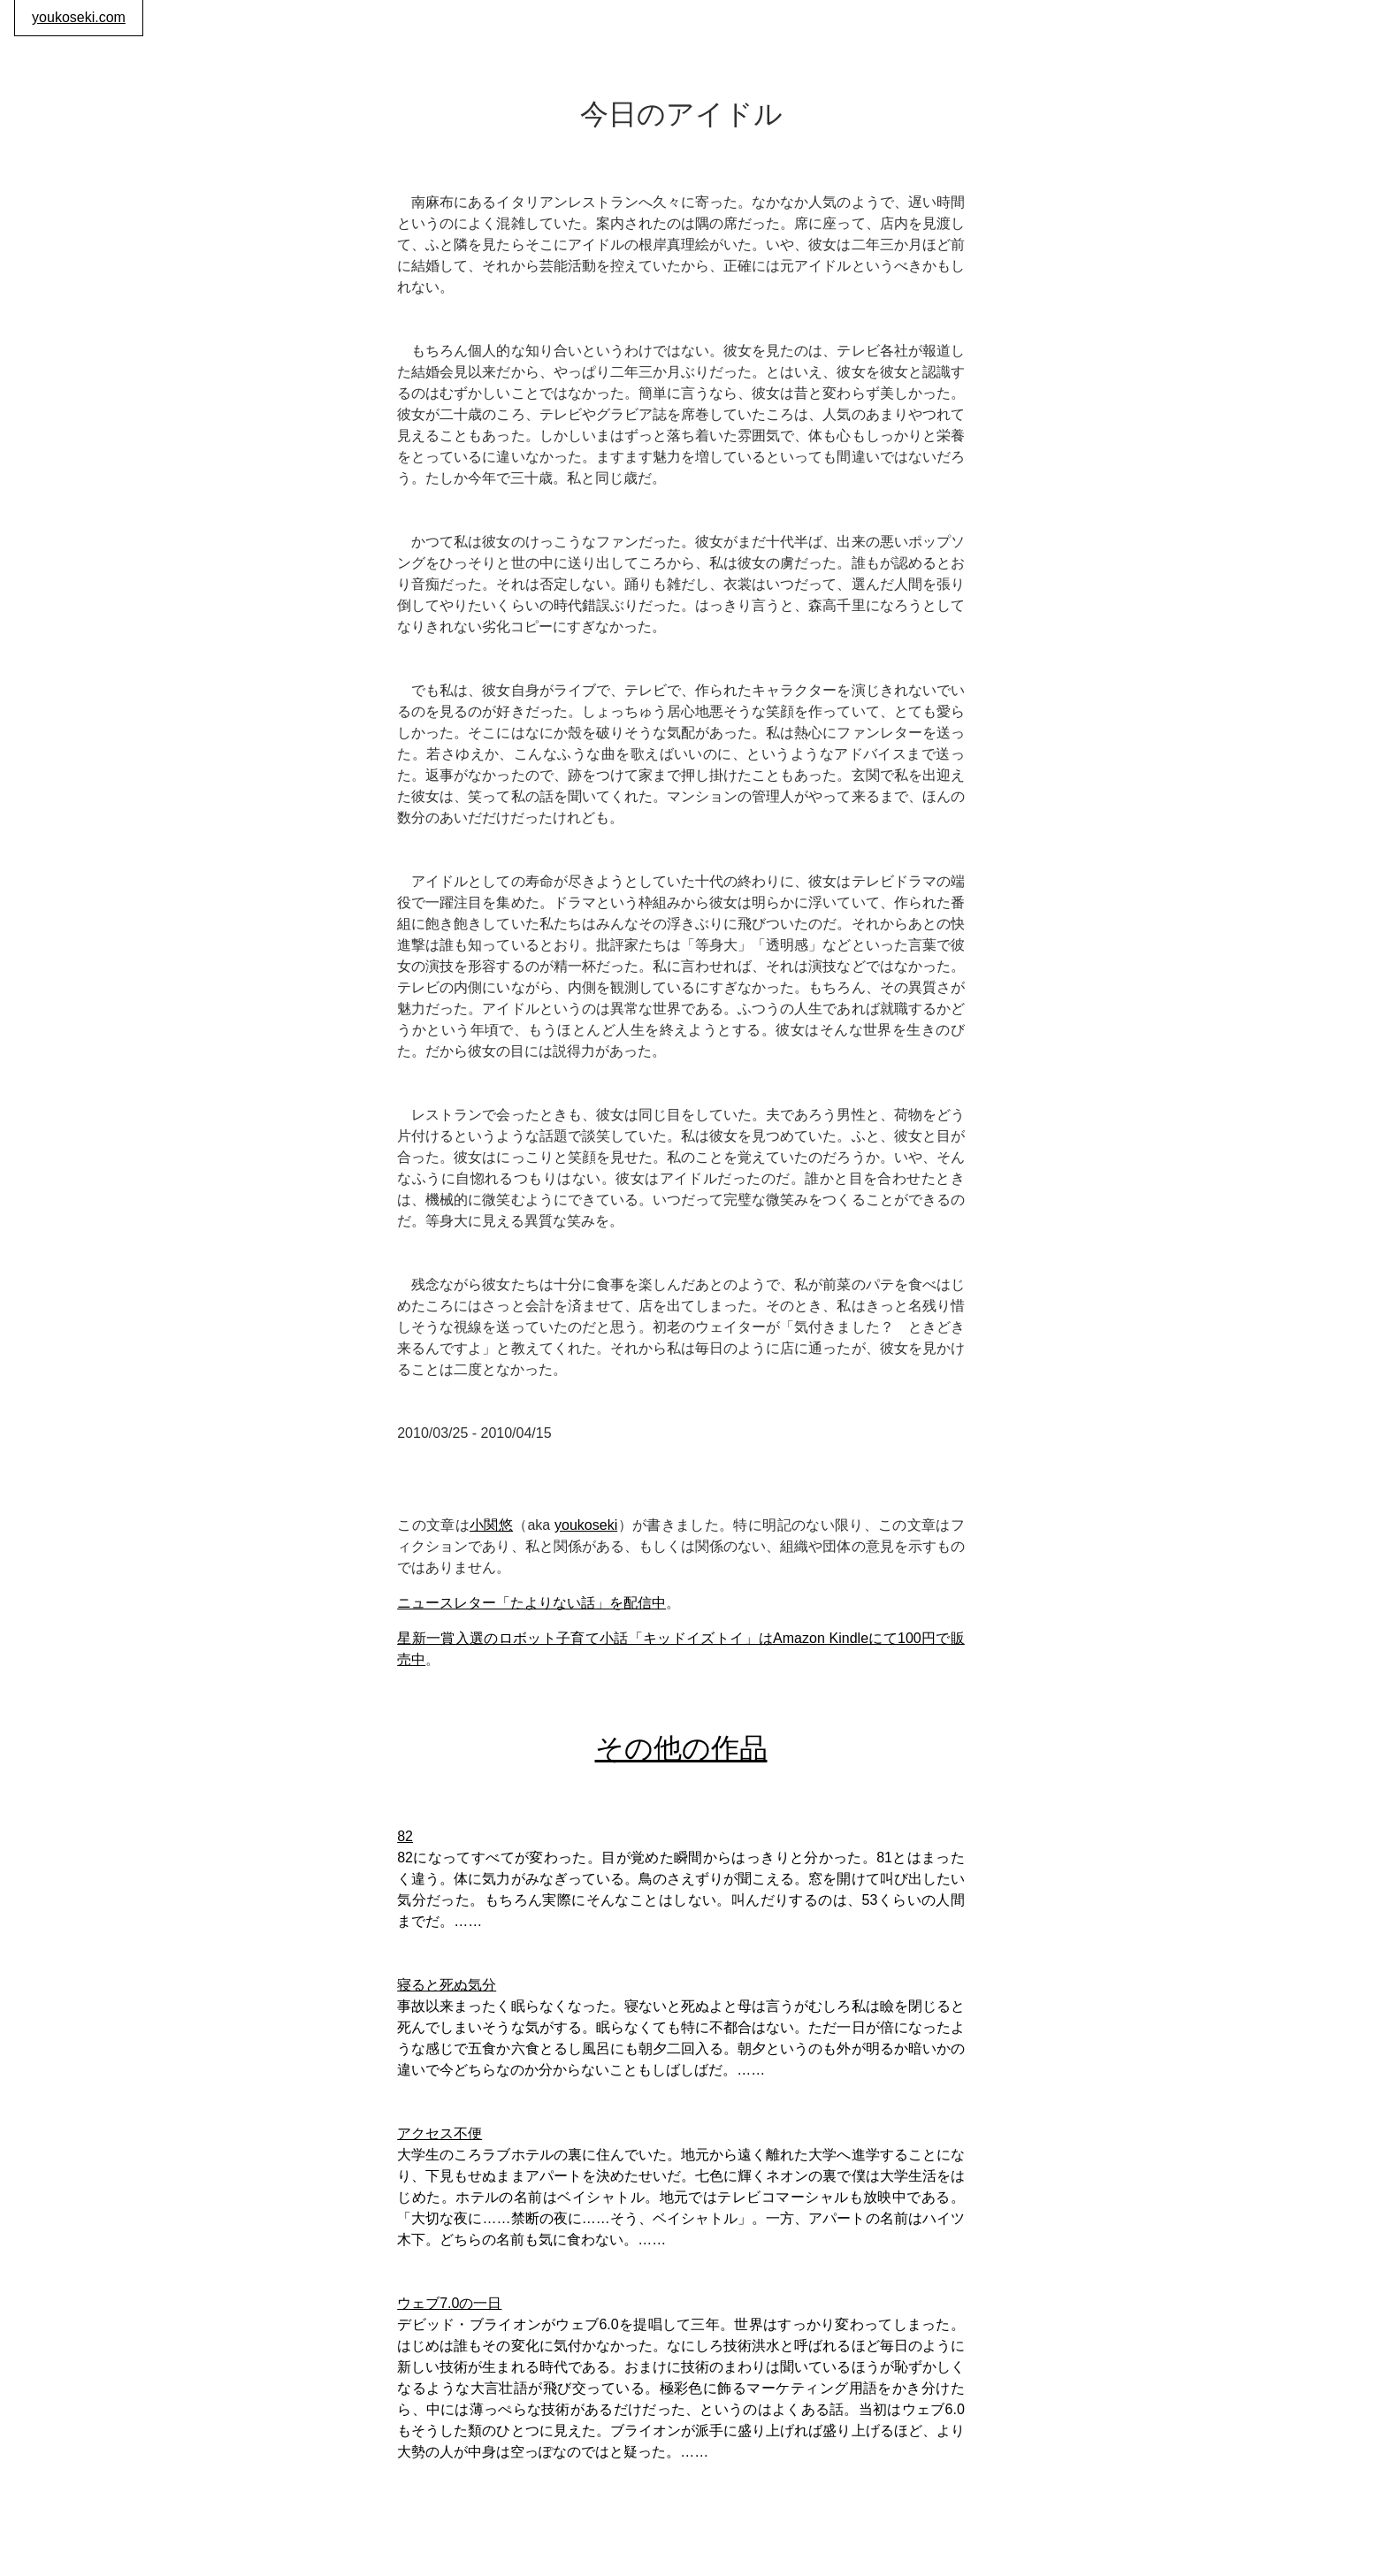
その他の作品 (681, 1748)
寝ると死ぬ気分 (446, 1984)
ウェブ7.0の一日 (449, 2303)
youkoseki (585, 1525)
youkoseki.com (79, 17)
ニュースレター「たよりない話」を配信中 (531, 1602)
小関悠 (491, 1525)
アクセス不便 (439, 2133)
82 (405, 1836)
